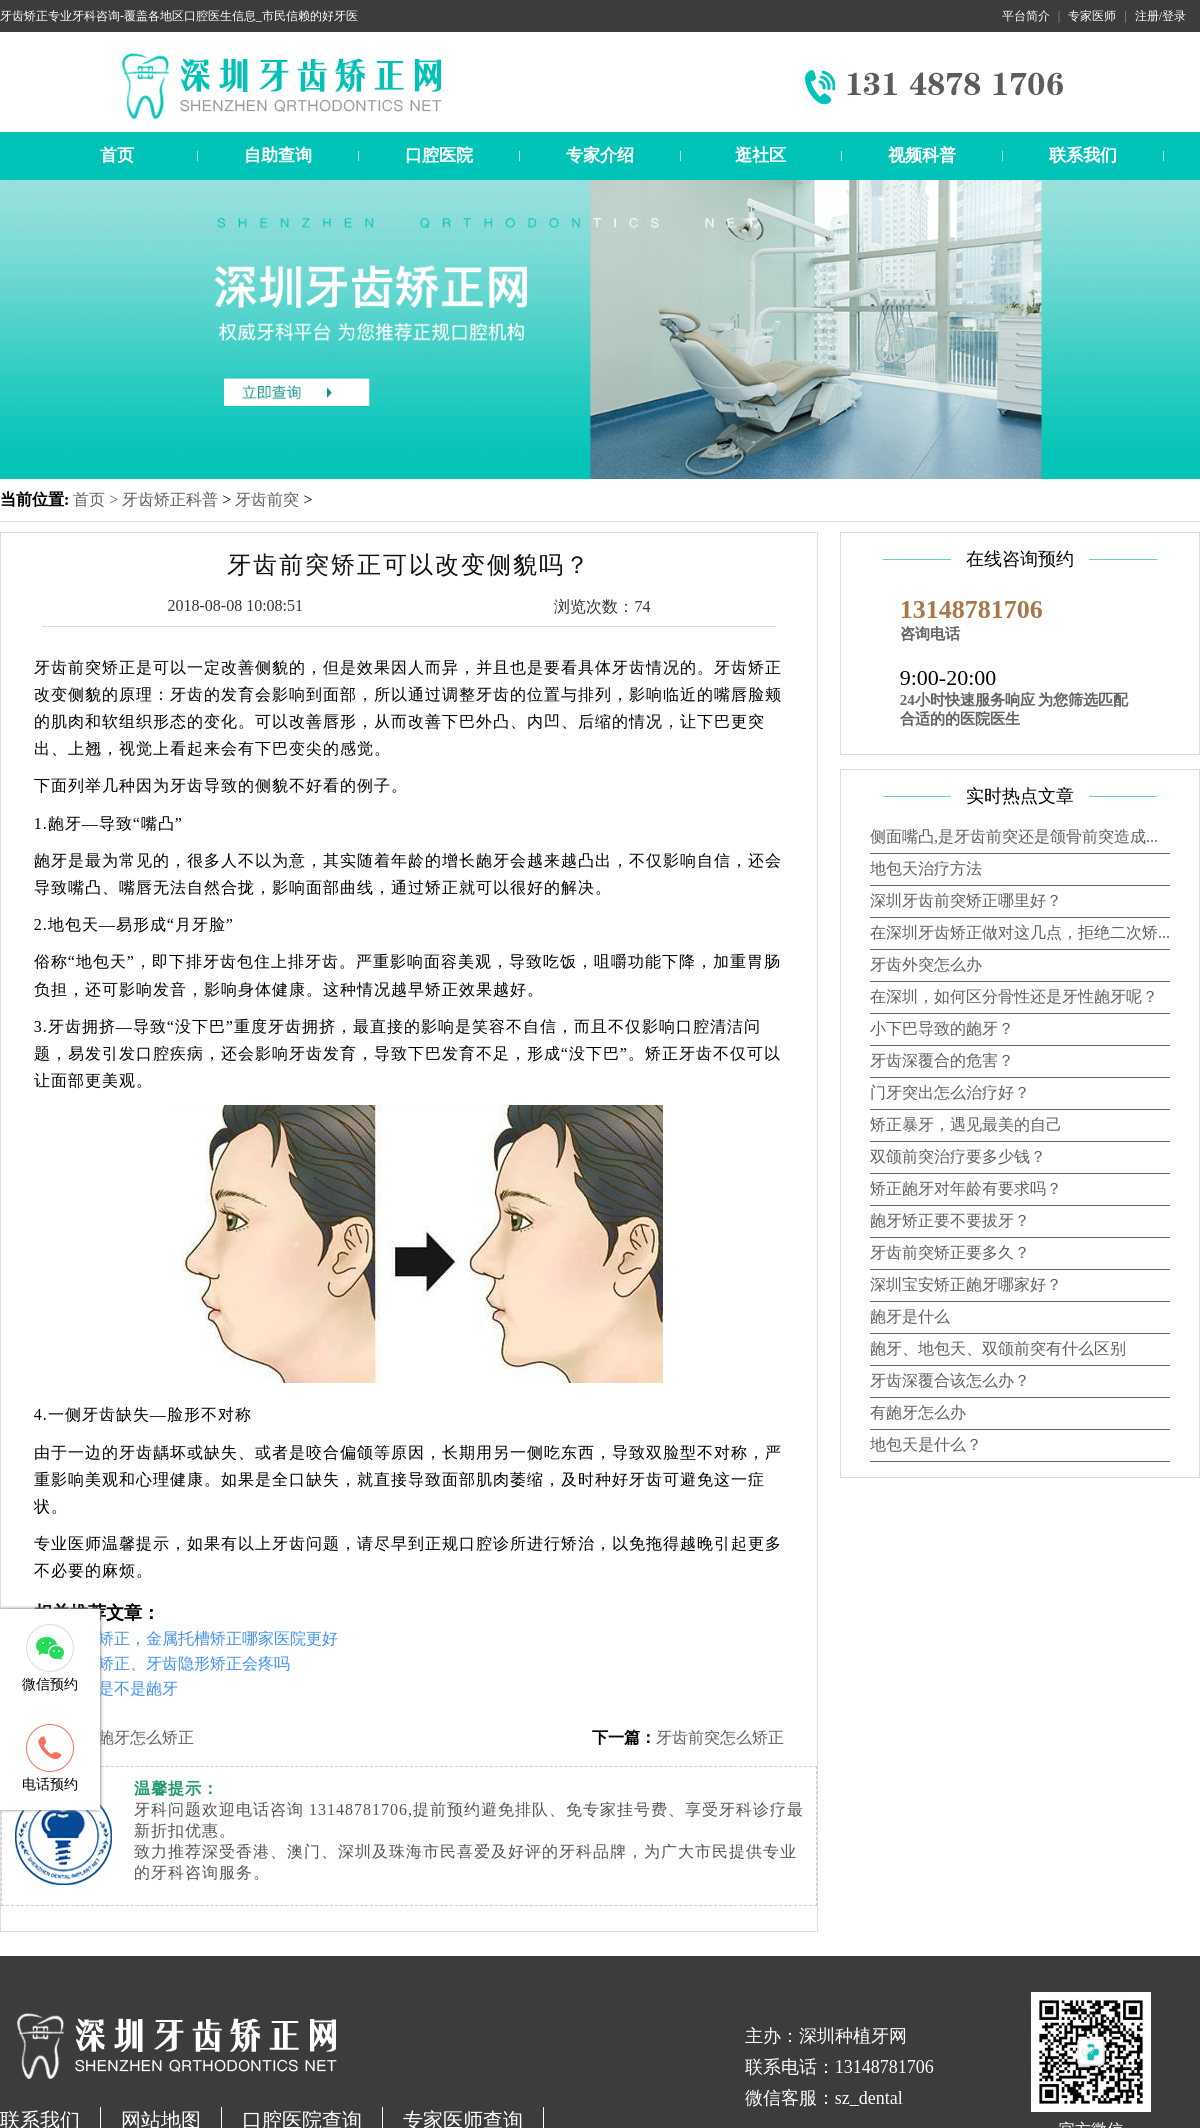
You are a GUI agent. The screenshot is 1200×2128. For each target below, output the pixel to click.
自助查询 (278, 155)
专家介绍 (600, 155)
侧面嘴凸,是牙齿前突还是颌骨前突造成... (1014, 836)
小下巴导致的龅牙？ (942, 1028)
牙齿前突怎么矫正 (720, 1737)
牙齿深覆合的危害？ (942, 1060)
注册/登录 (1160, 16)
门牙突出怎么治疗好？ (950, 1092)
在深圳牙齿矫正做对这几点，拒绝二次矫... (1020, 932)
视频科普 (922, 155)
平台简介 (1026, 16)
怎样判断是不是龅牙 (106, 1688)
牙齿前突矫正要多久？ (950, 1252)
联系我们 (1083, 155)
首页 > (97, 499)
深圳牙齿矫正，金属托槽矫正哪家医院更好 (186, 1638)
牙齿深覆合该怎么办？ (950, 1380)
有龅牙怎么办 (918, 1412)
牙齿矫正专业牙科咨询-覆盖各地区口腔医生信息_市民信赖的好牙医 (179, 16)
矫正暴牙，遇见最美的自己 (966, 1124)
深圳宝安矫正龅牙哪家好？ (966, 1284)
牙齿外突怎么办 (926, 964)
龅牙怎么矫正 (146, 1737)
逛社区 (760, 155)
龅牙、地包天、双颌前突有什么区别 (998, 1348)
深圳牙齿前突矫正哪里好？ (966, 900)
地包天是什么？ (926, 1444)
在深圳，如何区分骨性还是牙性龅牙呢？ (1014, 996)
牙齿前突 (267, 499)
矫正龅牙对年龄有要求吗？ (966, 1188)
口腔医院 (439, 155)
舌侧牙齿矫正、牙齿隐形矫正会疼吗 (162, 1663)
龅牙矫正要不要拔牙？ (950, 1220)
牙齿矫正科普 (170, 499)
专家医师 (1092, 16)
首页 (117, 155)
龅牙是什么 (910, 1316)
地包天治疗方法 (926, 868)
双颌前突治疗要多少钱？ (958, 1156)
